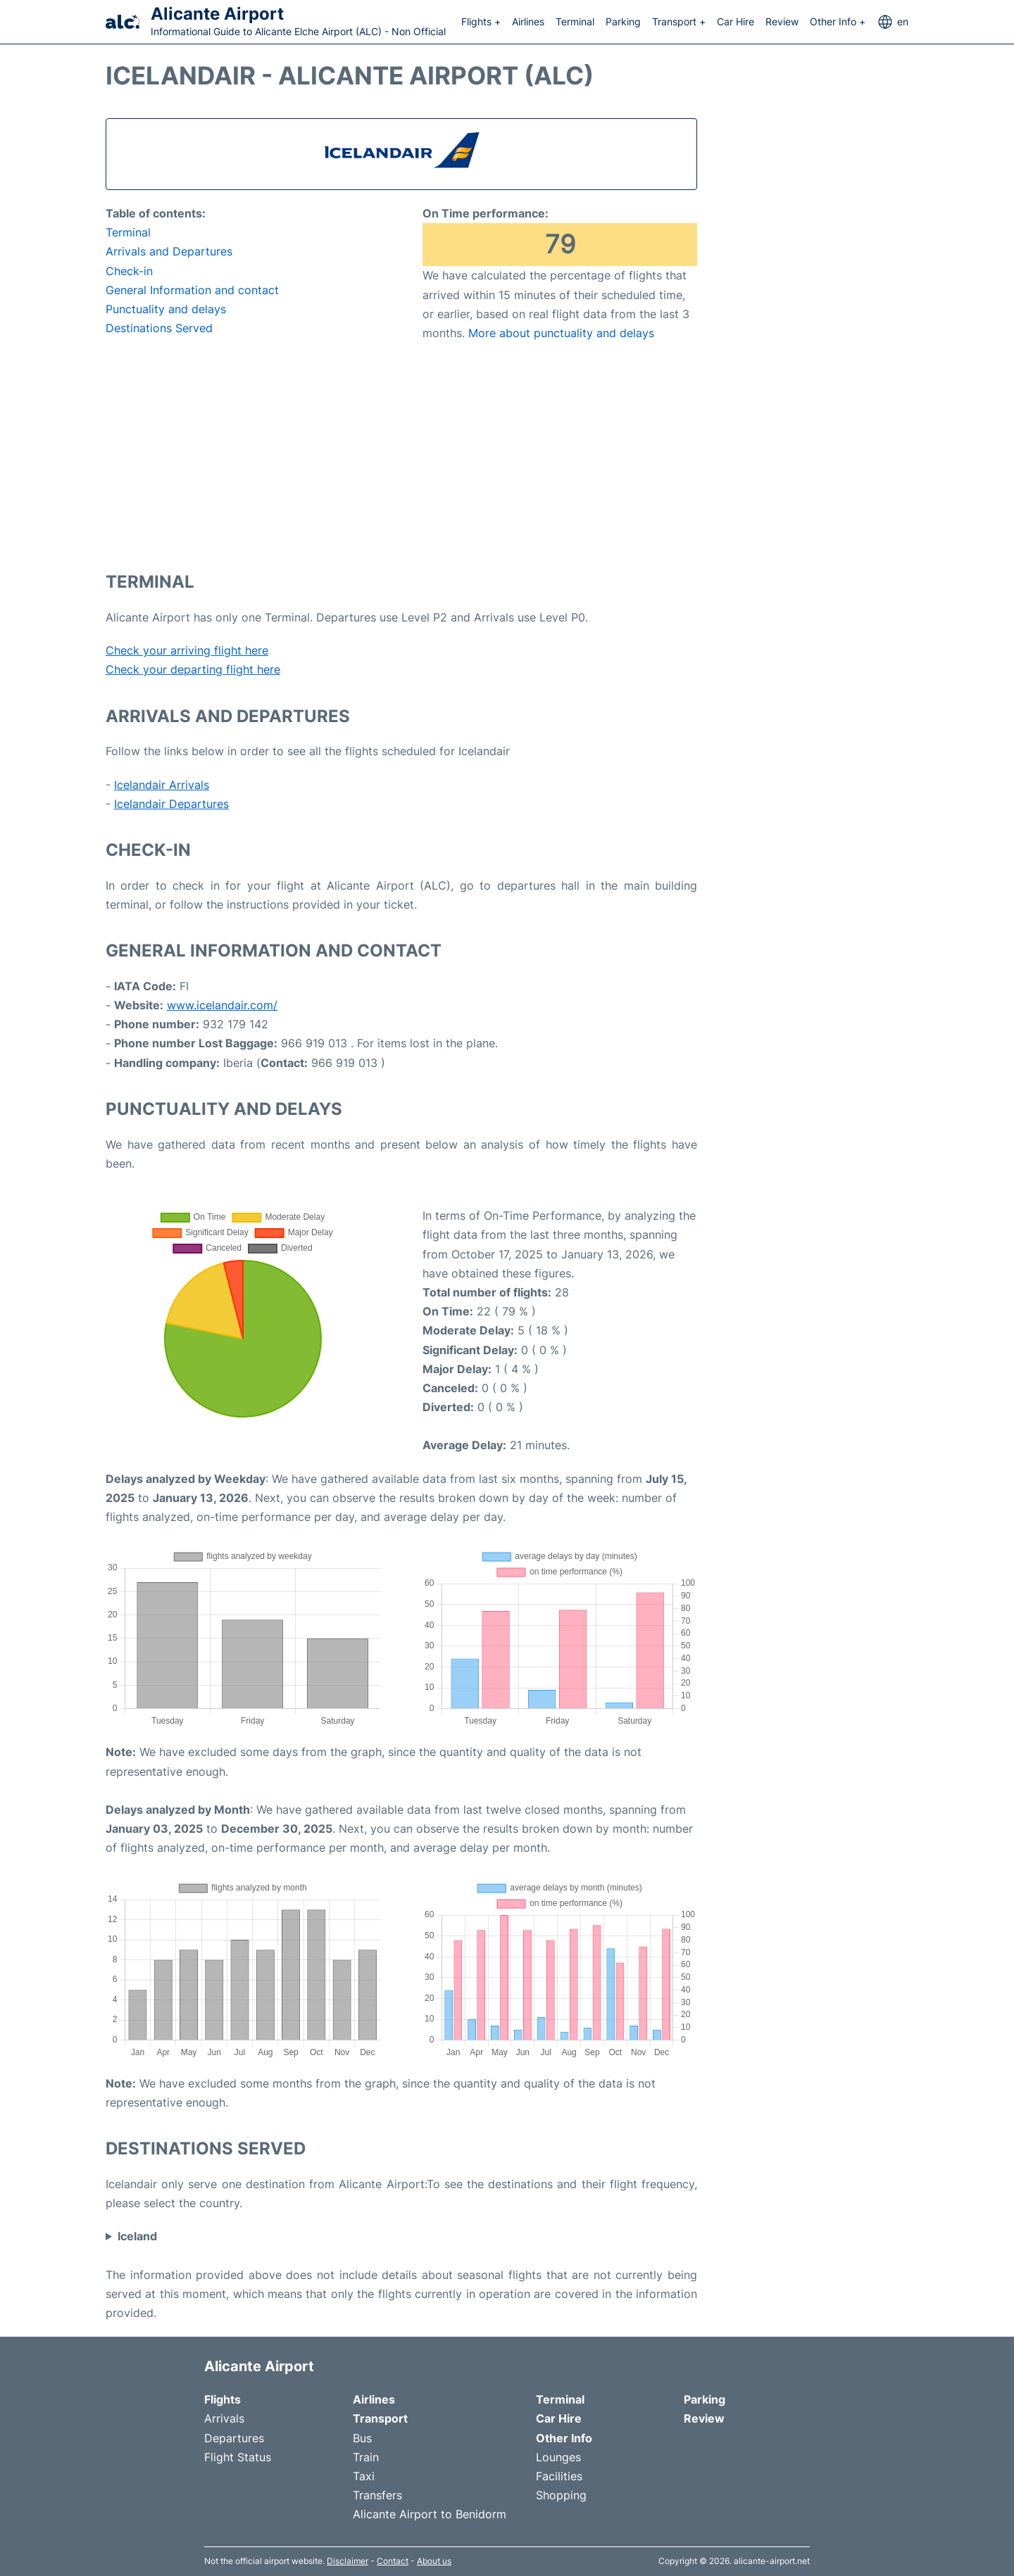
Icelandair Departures (171, 804)
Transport (380, 2418)
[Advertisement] (401, 455)
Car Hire (735, 21)
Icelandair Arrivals (161, 785)
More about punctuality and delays (561, 333)
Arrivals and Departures (169, 251)
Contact (392, 2561)
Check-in (129, 271)
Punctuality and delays (166, 309)
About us (434, 2561)
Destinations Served (159, 328)
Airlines (528, 21)
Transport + (679, 21)
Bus (362, 2438)
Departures (234, 2438)
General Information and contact (192, 290)
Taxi (364, 2476)
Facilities (559, 2476)
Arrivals (224, 2418)
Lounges (558, 2457)
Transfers (377, 2495)
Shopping (561, 2495)
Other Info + (837, 21)
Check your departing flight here (193, 669)
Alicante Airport (217, 14)
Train (366, 2457)
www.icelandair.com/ (222, 1005)
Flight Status (237, 2457)
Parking (623, 21)
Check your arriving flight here (187, 650)
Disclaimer (347, 2561)
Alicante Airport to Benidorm (429, 2514)
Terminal (575, 21)
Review (782, 21)
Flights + (481, 21)
